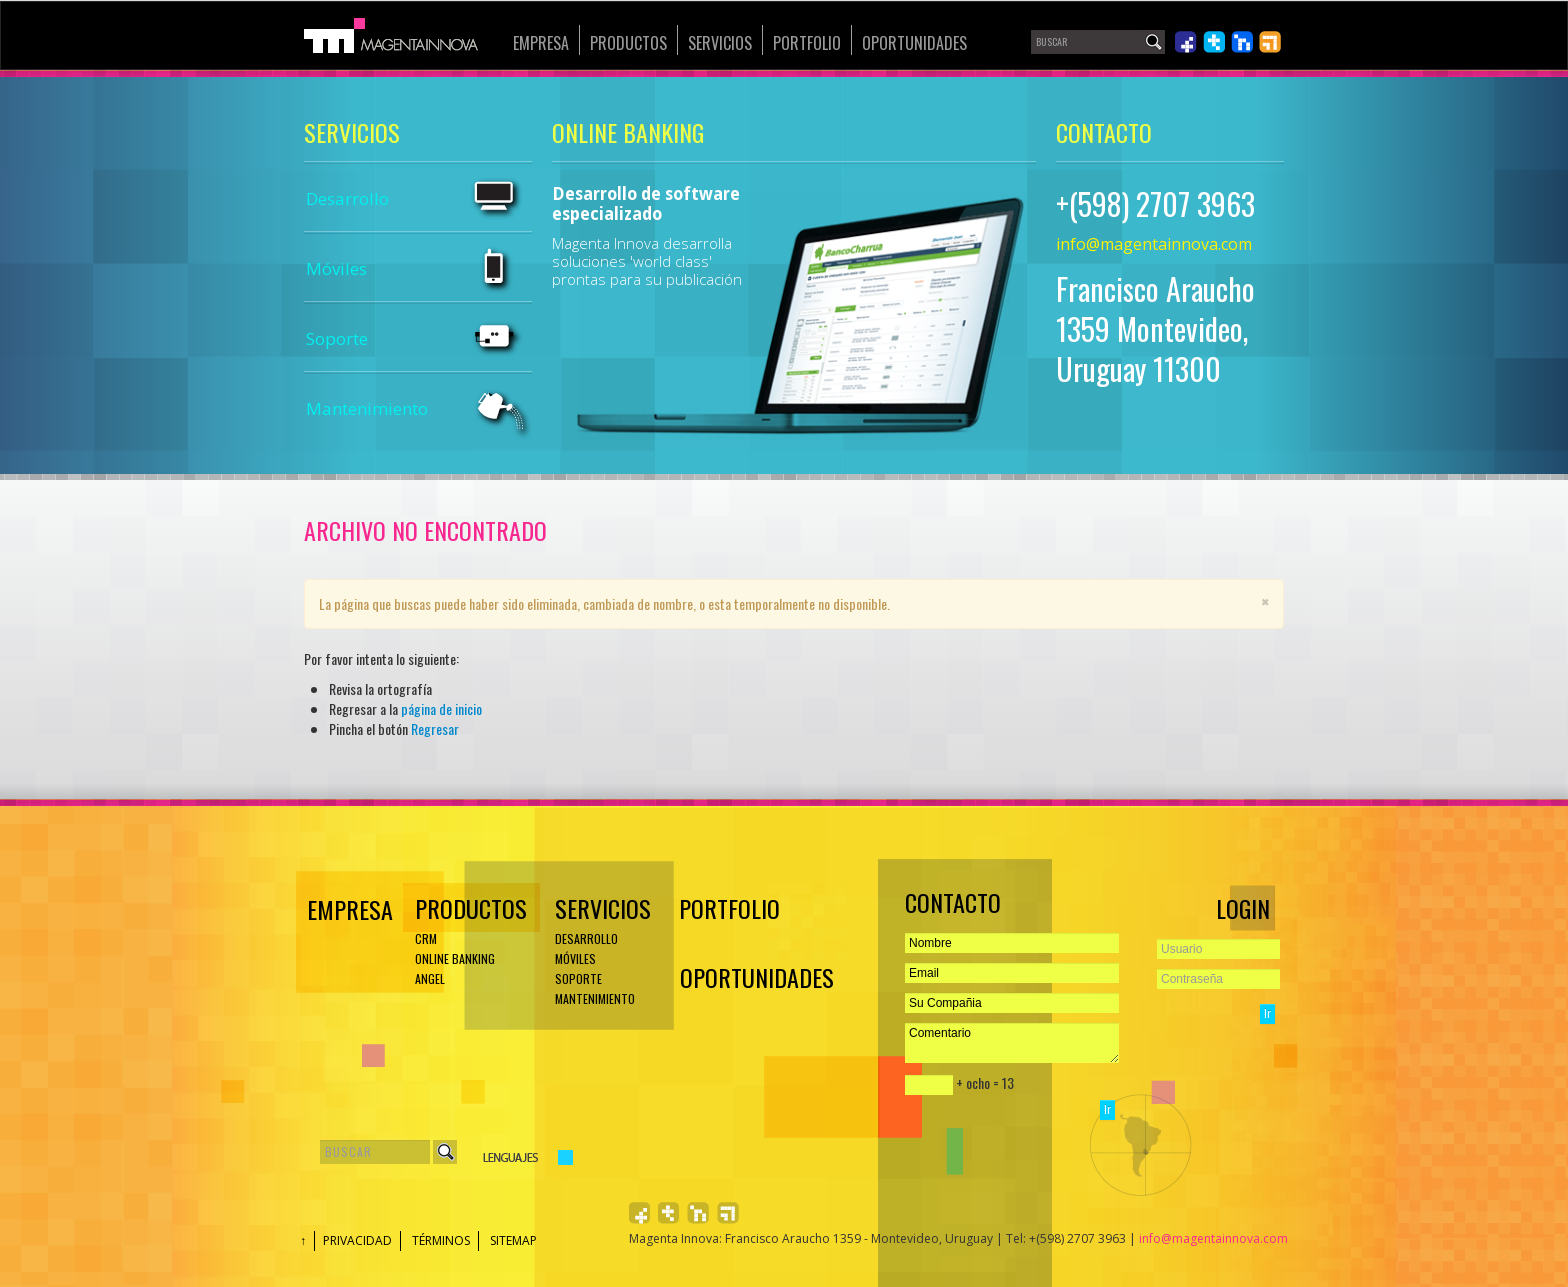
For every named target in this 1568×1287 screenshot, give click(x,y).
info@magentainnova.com (1154, 244)
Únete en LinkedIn (1242, 42)
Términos (441, 1240)
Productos (628, 43)
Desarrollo (347, 198)
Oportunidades (914, 43)
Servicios (720, 43)
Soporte (337, 338)
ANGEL (430, 978)
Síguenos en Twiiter (1214, 42)
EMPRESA (347, 909)
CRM (426, 938)
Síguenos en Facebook (1186, 42)
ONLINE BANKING (455, 958)
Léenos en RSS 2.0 (1270, 42)
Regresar (435, 728)
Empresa (541, 43)
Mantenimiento (367, 408)
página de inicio (441, 708)
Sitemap (513, 1240)
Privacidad (357, 1240)
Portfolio (807, 43)
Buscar (445, 1152)
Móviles (336, 268)
